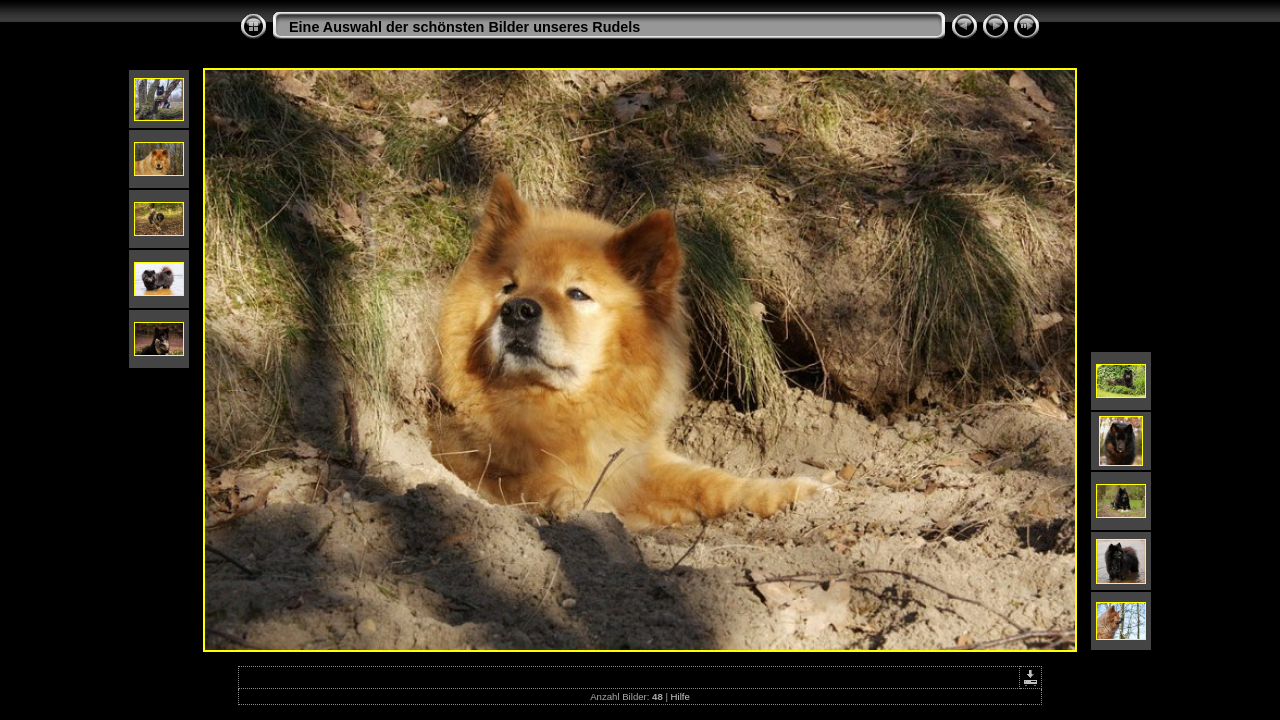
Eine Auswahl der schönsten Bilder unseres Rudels (464, 27)
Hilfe (680, 696)
